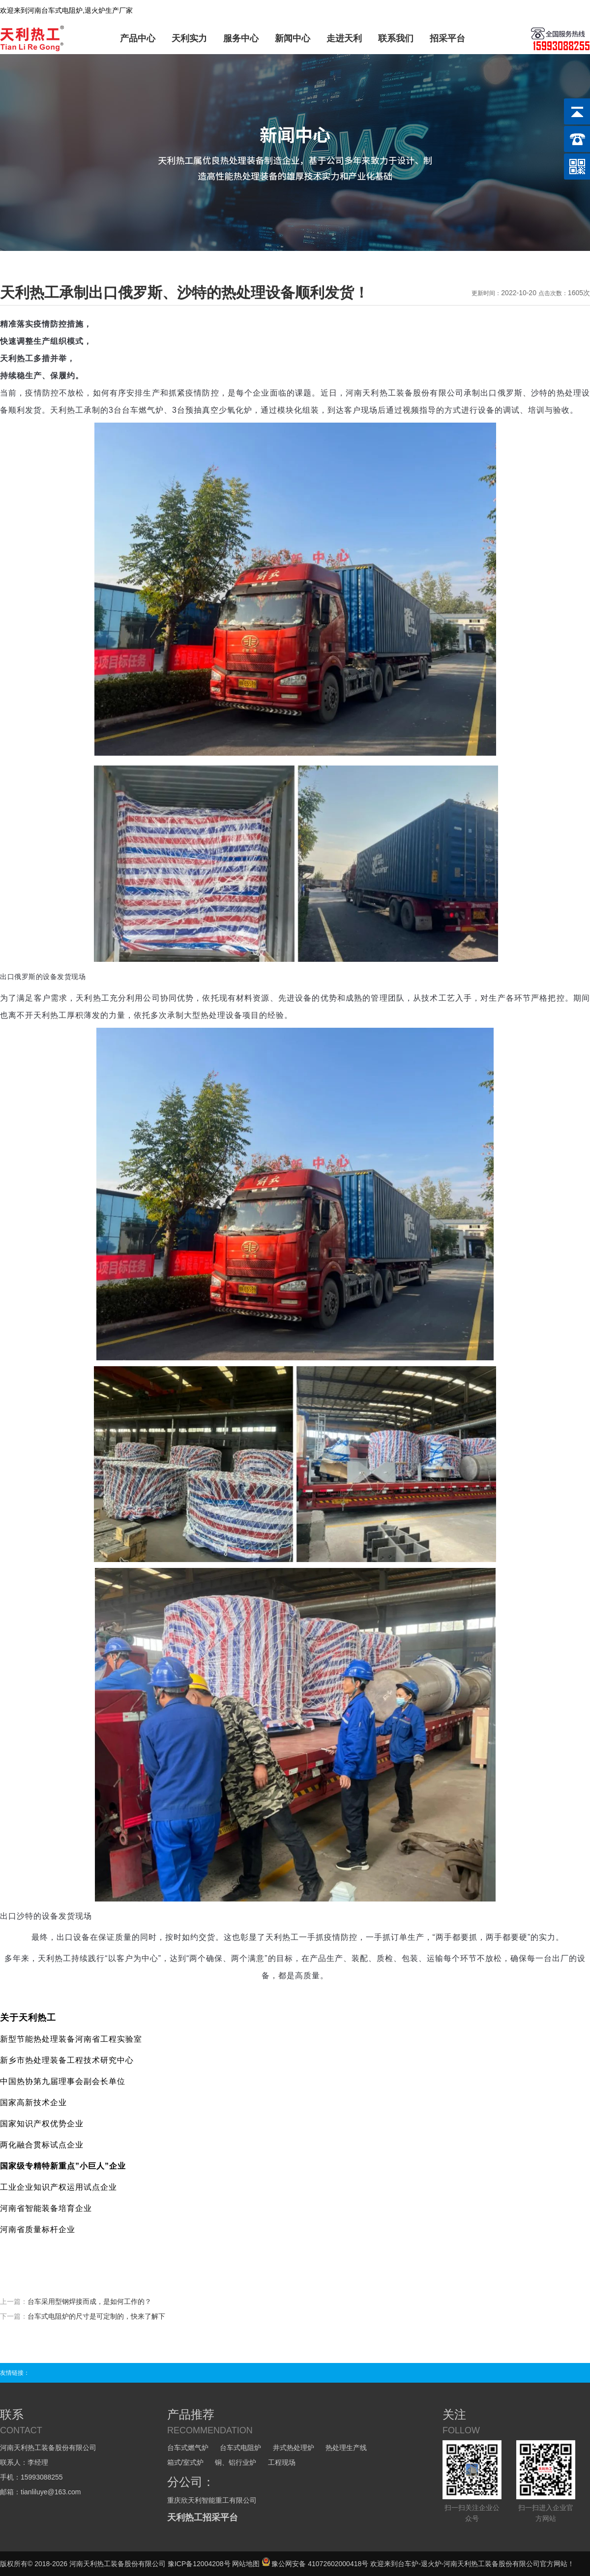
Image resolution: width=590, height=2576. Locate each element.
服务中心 (241, 38)
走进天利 (344, 38)
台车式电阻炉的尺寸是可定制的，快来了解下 (96, 2316)
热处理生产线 (346, 2448)
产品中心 (137, 38)
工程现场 (281, 2462)
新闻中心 (292, 38)
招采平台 (447, 38)
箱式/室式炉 (185, 2462)
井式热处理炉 (293, 2448)
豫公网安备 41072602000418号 (315, 2564)
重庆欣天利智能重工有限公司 (212, 2500)
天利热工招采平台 (202, 2517)
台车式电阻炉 (240, 2448)
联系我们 (395, 38)
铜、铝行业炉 (235, 2462)
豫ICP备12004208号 (199, 2564)
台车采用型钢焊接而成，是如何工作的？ (89, 2301)
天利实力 (189, 38)
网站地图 (246, 2564)
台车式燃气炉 (187, 2448)
